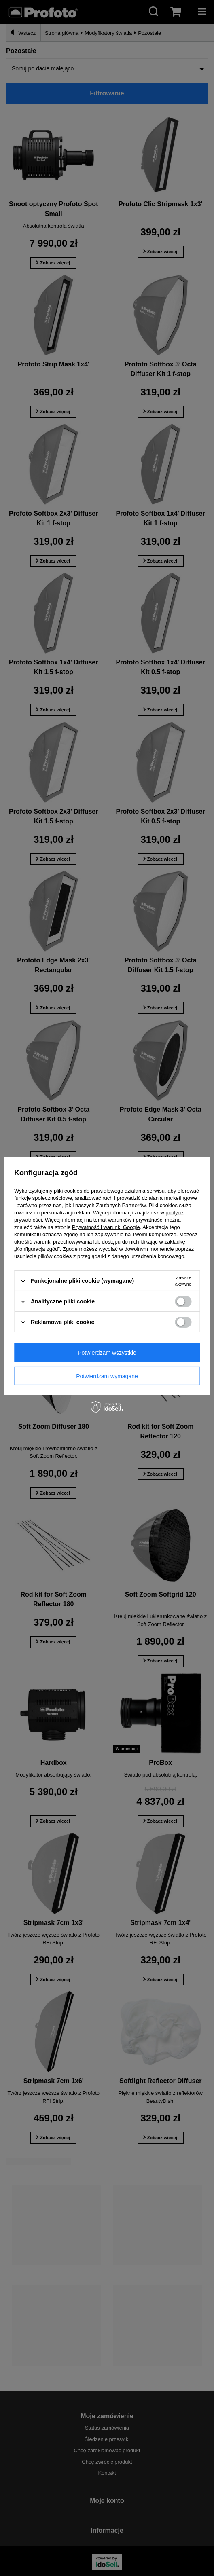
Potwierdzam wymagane (107, 1376)
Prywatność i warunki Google (106, 1227)
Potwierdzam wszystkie (107, 1352)
